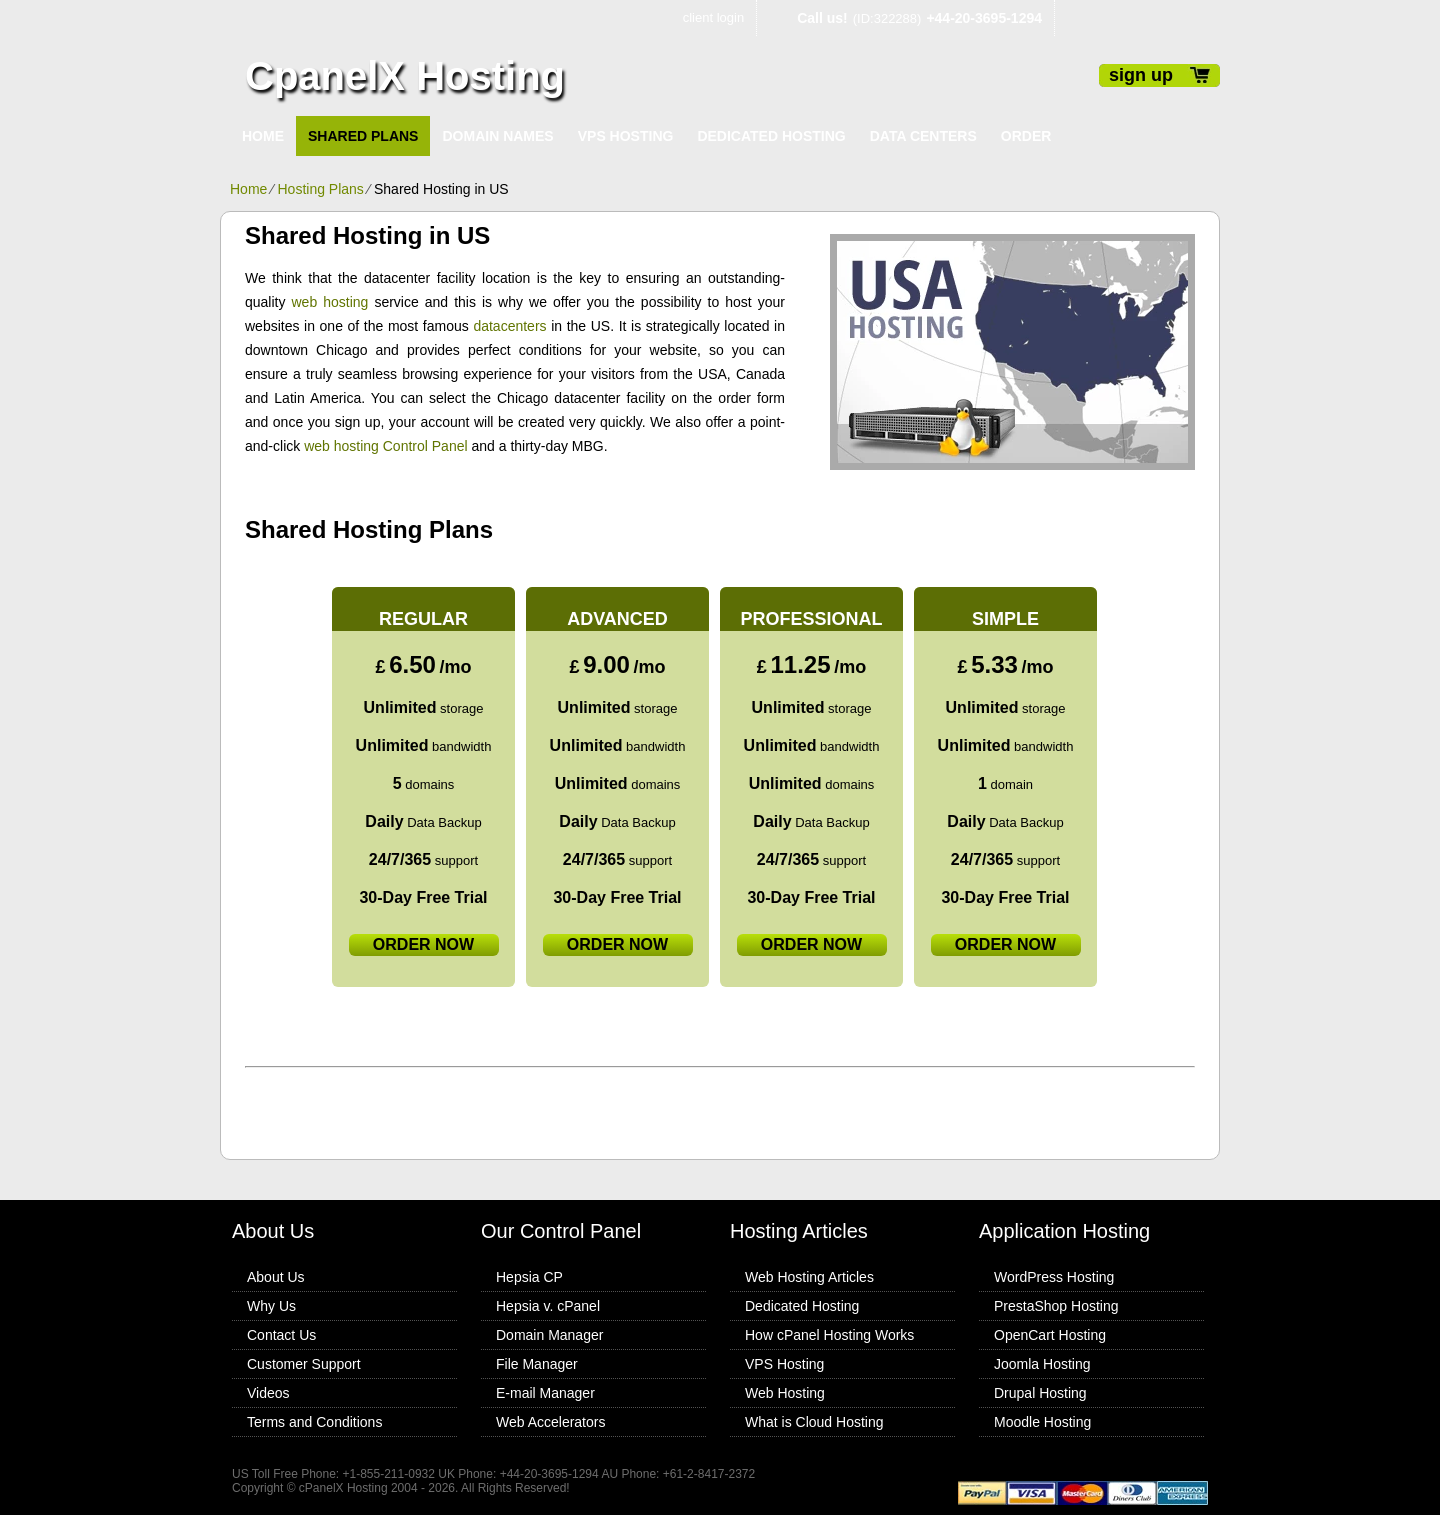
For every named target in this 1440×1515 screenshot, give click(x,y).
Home (263, 136)
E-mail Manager (545, 1393)
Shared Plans (363, 136)
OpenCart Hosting (1050, 1335)
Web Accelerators (550, 1422)
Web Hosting (785, 1393)
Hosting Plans (320, 189)
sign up (1141, 75)
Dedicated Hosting (771, 136)
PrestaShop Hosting (1056, 1306)
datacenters (509, 326)
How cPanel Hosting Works (829, 1335)
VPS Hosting (626, 136)
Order (1026, 136)
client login (713, 17)
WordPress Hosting (1054, 1277)
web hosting (330, 302)
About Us (276, 1277)
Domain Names (497, 136)
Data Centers (923, 136)
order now (423, 944)
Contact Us (281, 1335)
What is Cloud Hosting (814, 1422)
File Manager (537, 1364)
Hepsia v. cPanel (548, 1306)
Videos (268, 1393)
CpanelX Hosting (405, 76)
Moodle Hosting (1042, 1422)
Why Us (271, 1306)
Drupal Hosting (1040, 1393)
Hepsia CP (529, 1277)
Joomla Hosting (1042, 1364)
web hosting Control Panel (385, 446)
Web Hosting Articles (809, 1277)
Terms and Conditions (314, 1422)
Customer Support (304, 1364)
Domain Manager (549, 1335)
